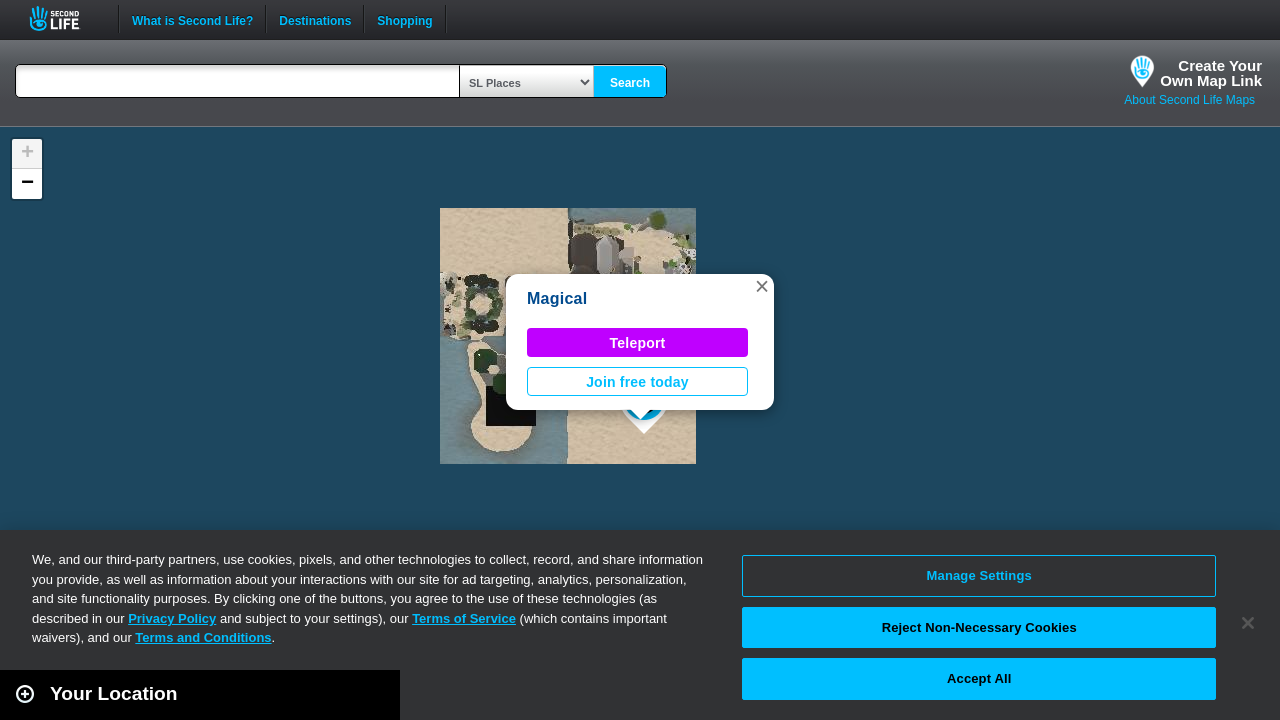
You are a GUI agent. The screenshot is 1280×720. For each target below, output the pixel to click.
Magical (557, 298)
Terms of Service (464, 618)
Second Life (65, 18)
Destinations (315, 19)
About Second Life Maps (1189, 100)
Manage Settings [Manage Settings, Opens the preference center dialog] (979, 575)
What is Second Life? (192, 19)
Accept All (979, 678)
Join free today (637, 382)
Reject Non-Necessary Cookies (979, 627)
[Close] (1248, 623)
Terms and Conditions (203, 637)
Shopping (404, 19)
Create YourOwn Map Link (1211, 73)
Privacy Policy (172, 618)
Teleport (638, 343)
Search (630, 83)
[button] (762, 286)
